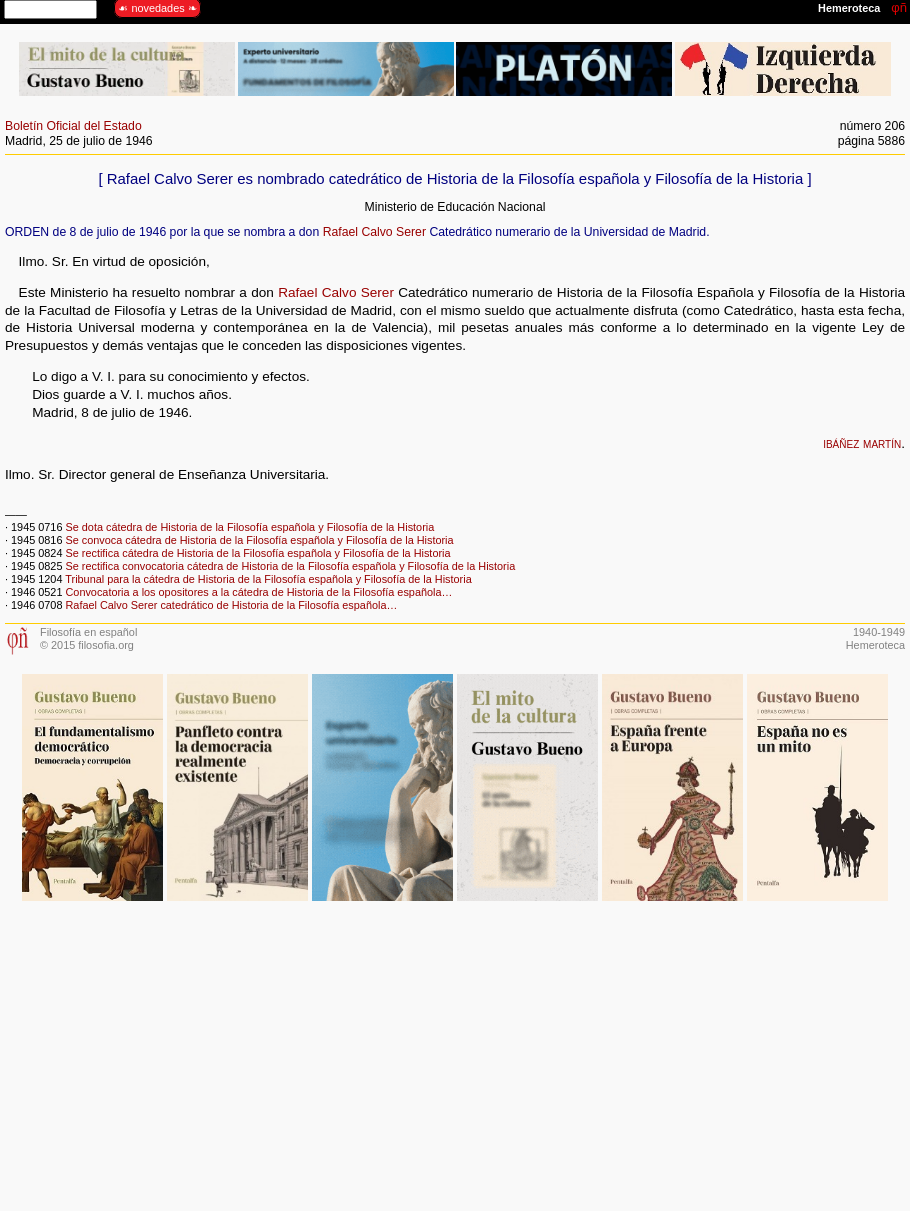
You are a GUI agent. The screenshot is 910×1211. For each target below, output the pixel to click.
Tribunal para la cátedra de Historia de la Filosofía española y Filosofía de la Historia (268, 579)
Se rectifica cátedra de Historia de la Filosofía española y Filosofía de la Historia (257, 553)
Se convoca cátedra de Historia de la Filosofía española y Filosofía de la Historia (259, 540)
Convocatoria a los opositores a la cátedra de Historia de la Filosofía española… (258, 592)
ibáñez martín (862, 443)
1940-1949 (879, 632)
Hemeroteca (875, 645)
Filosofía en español (88, 632)
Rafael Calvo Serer (374, 232)
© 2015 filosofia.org (87, 645)
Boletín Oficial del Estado (73, 126)
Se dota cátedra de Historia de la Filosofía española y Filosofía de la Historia (249, 527)
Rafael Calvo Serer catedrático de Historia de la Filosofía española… (231, 605)
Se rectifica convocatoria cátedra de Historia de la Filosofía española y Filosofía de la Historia (290, 566)
